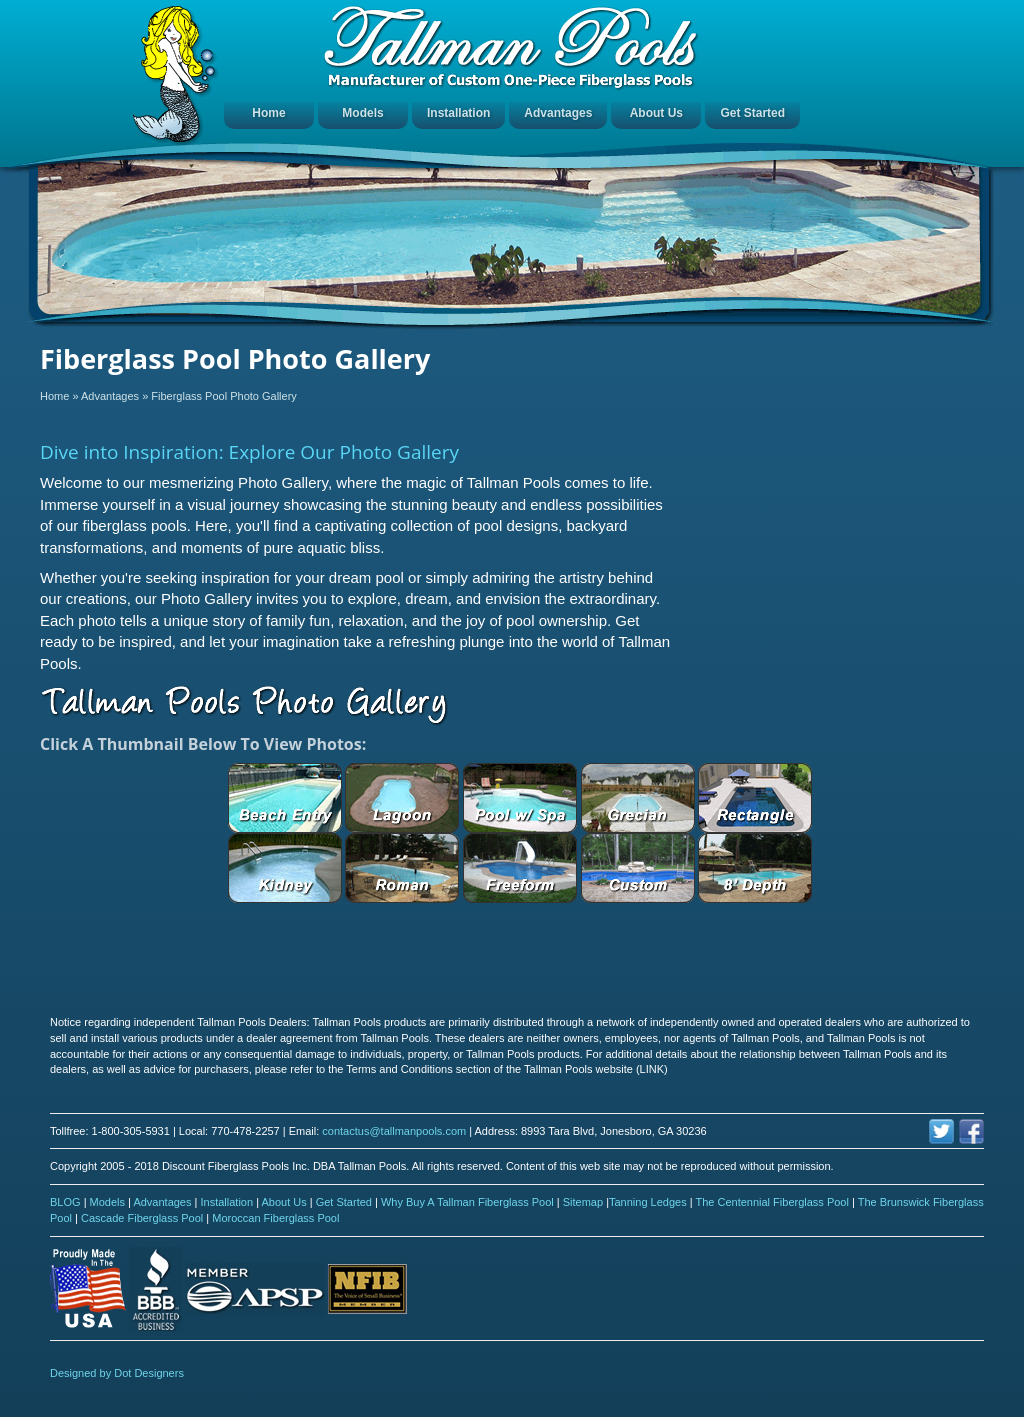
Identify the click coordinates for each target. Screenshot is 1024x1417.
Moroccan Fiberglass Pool (275, 1218)
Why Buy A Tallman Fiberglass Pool (469, 1202)
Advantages (558, 113)
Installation (458, 113)
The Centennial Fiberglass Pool (773, 1202)
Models (362, 113)
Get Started (752, 113)
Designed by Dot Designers (117, 1373)
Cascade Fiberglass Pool (143, 1218)
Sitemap (584, 1202)
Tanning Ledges (649, 1202)
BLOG (67, 1202)
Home (268, 113)
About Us (656, 113)
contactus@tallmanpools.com (394, 1131)
